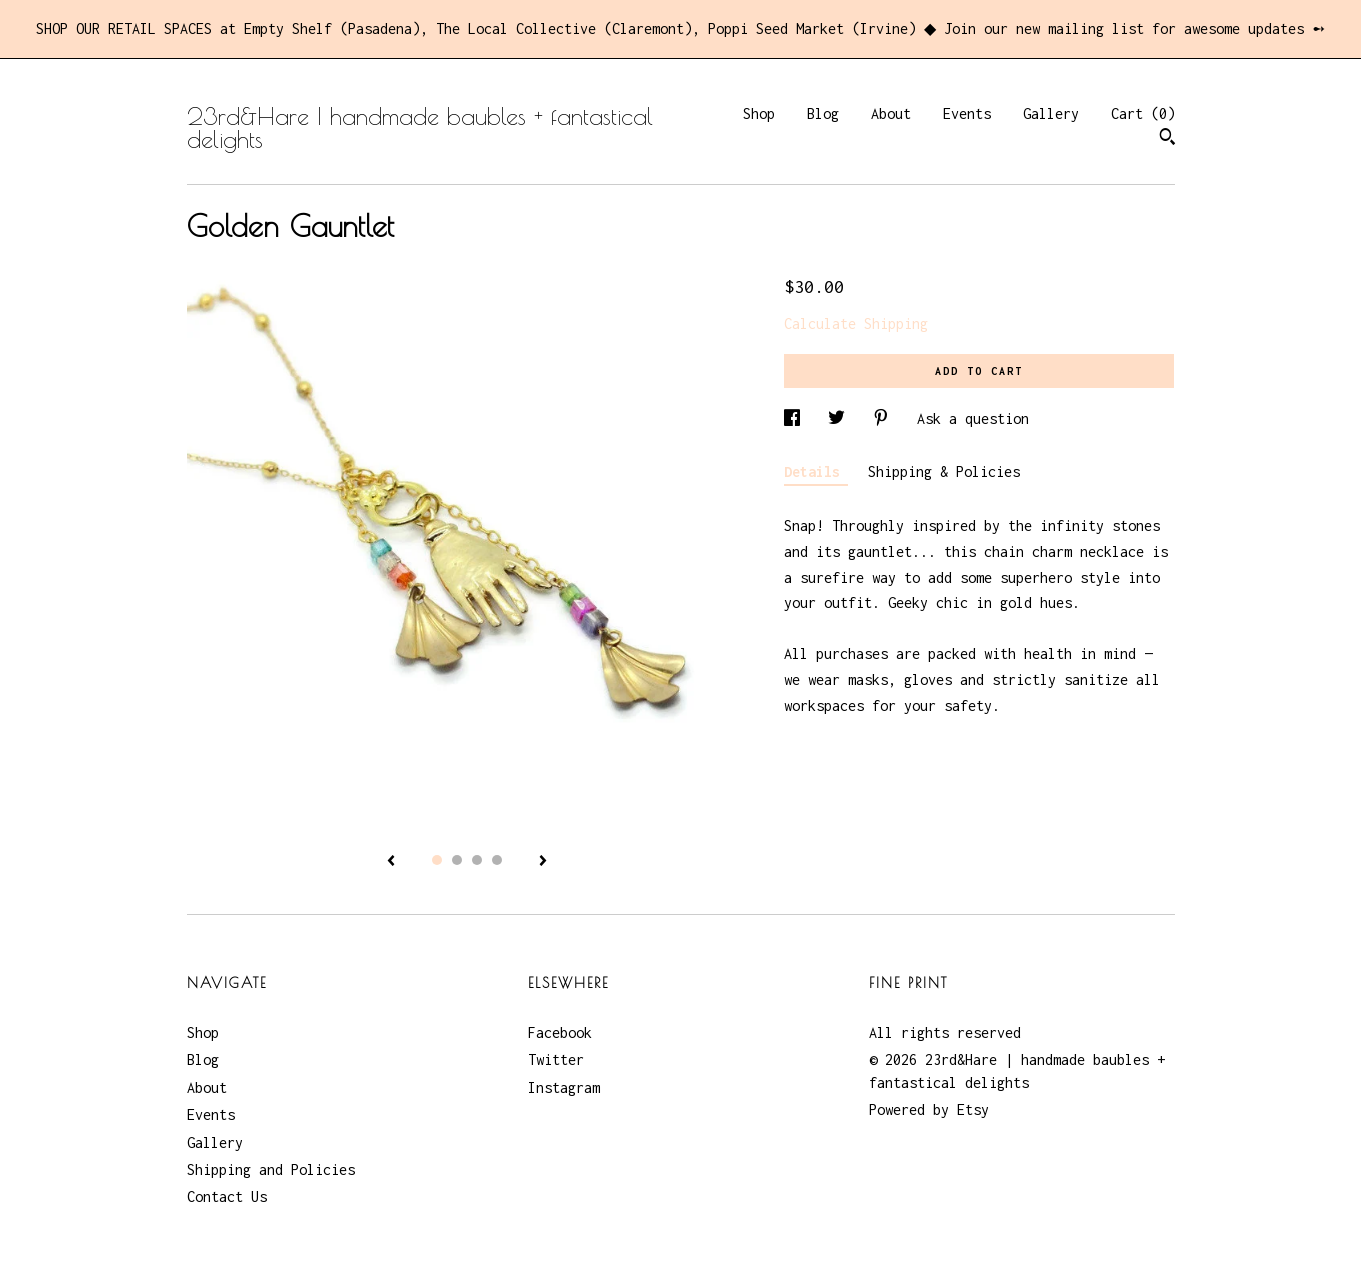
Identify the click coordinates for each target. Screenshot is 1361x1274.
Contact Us (227, 1196)
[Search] (1167, 139)
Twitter (556, 1059)
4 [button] (497, 860)
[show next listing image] (543, 862)
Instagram (564, 1087)
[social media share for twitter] (840, 418)
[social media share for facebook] (796, 418)
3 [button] (477, 860)
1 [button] (437, 860)
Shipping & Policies (944, 471)
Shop (759, 113)
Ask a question (973, 418)
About (891, 113)
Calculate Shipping (856, 323)
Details (816, 471)
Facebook (560, 1032)
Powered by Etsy (929, 1109)
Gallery (1051, 113)
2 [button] (457, 860)
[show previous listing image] (391, 862)
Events (967, 113)
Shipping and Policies (271, 1169)
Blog (823, 113)
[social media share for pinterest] (885, 418)
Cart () (1143, 113)
